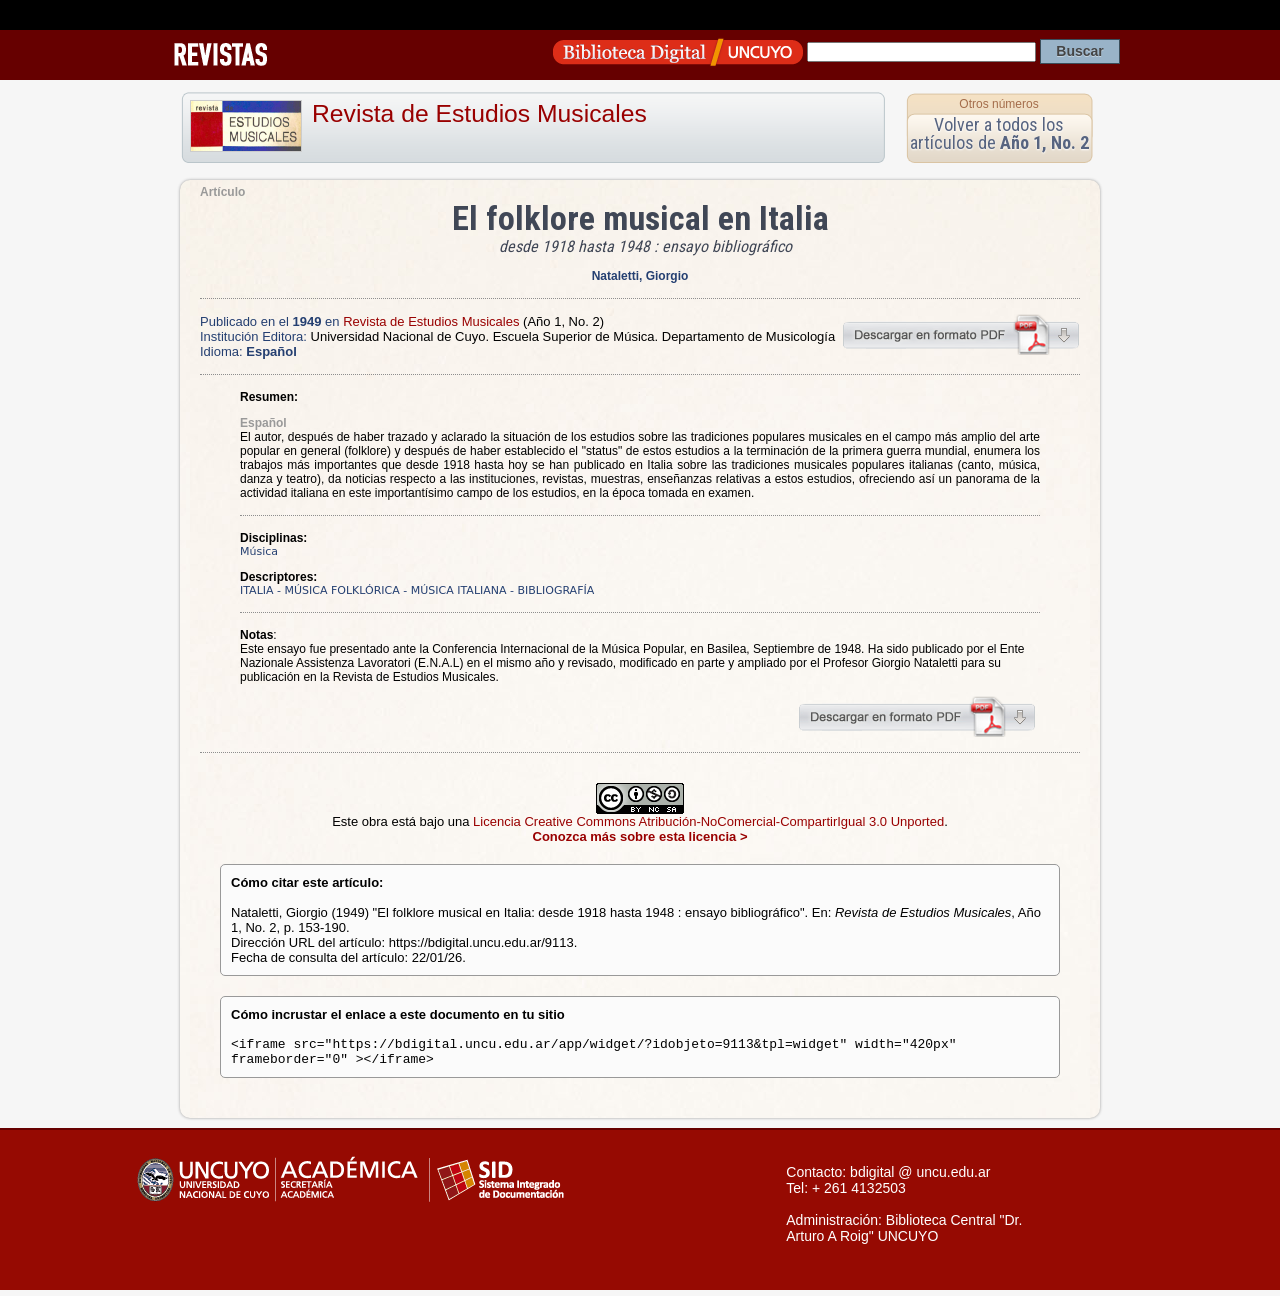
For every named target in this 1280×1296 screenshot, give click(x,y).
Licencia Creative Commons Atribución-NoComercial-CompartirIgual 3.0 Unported (708, 821)
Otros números (998, 104)
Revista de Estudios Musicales (479, 113)
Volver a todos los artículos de (999, 133)
